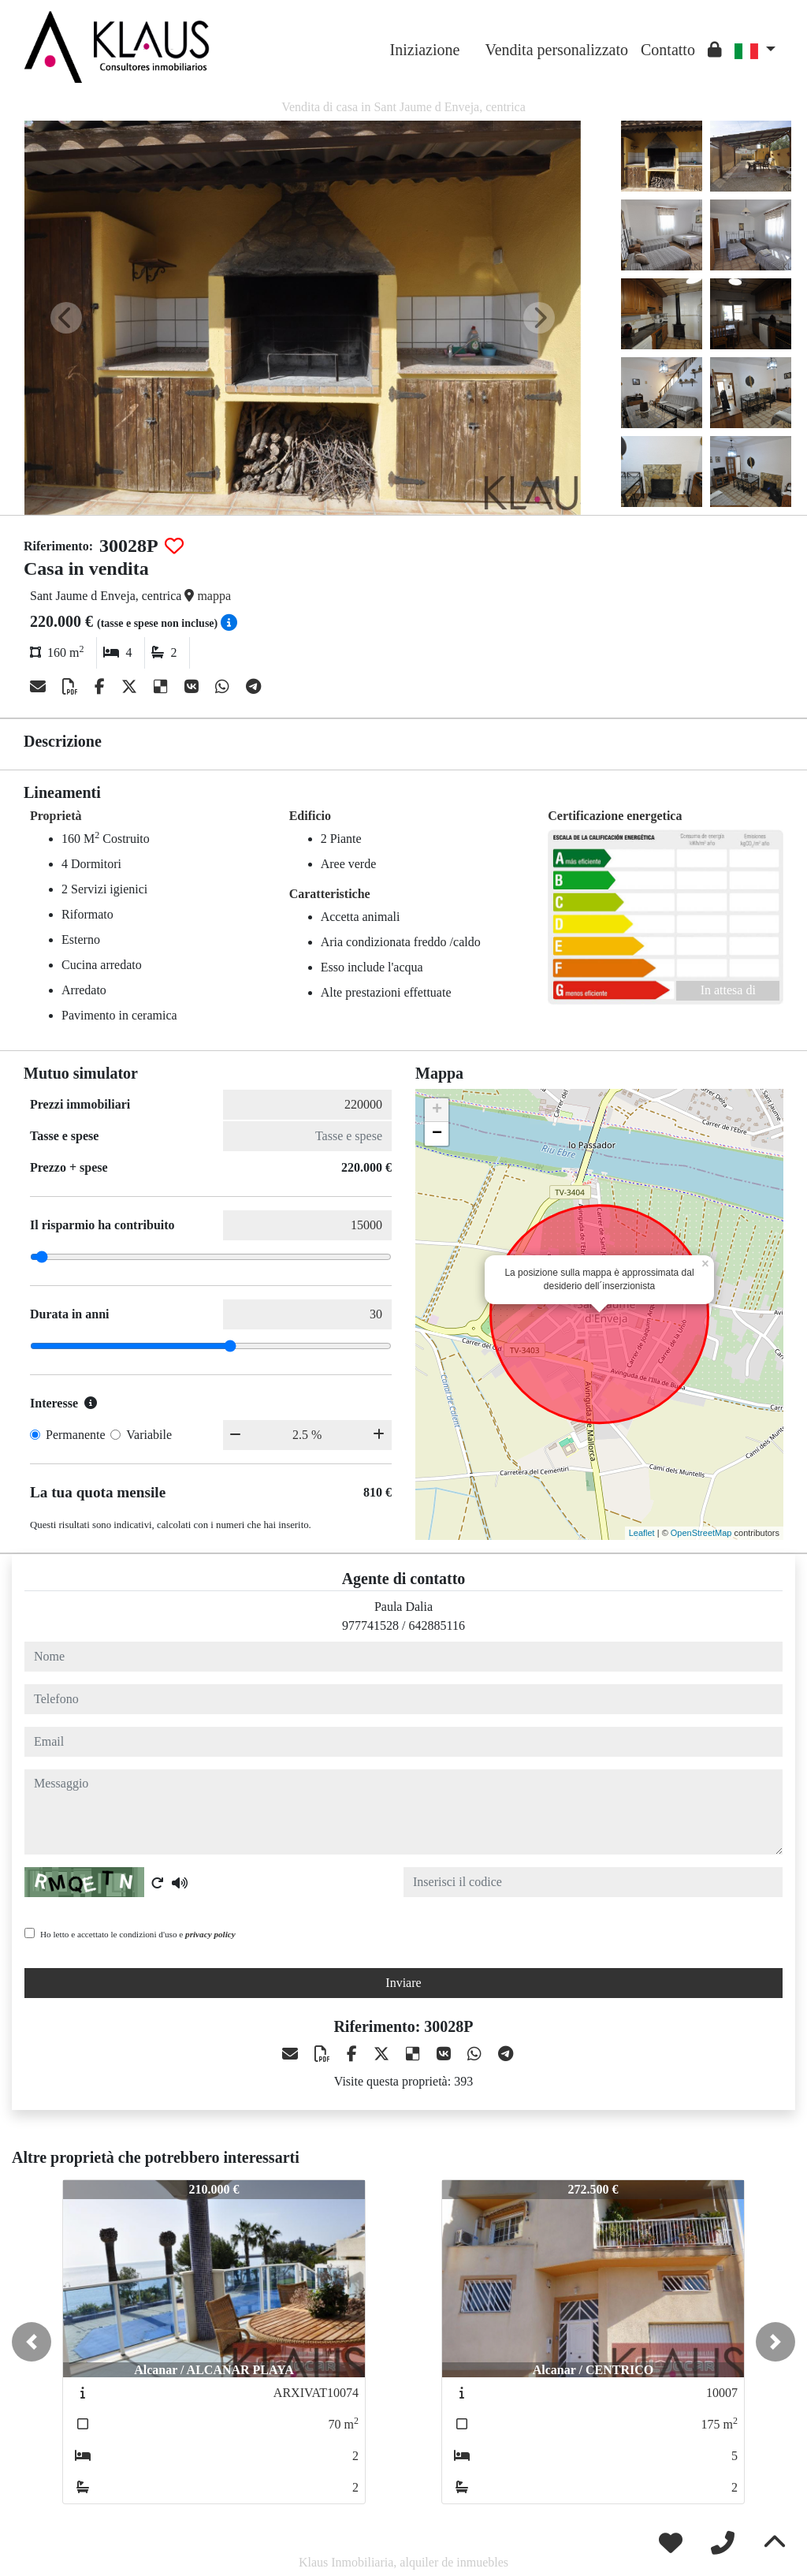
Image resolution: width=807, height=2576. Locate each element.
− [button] (437, 1134)
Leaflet (642, 1533)
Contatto (668, 49)
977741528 (370, 1625)
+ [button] (437, 1110)
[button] (31, 2342)
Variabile (149, 1434)
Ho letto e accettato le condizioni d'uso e (138, 1934)
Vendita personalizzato (556, 49)
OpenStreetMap (701, 1533)
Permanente (76, 1434)
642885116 (437, 1625)
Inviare (403, 1982)
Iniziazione (425, 49)
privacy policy (210, 1934)
